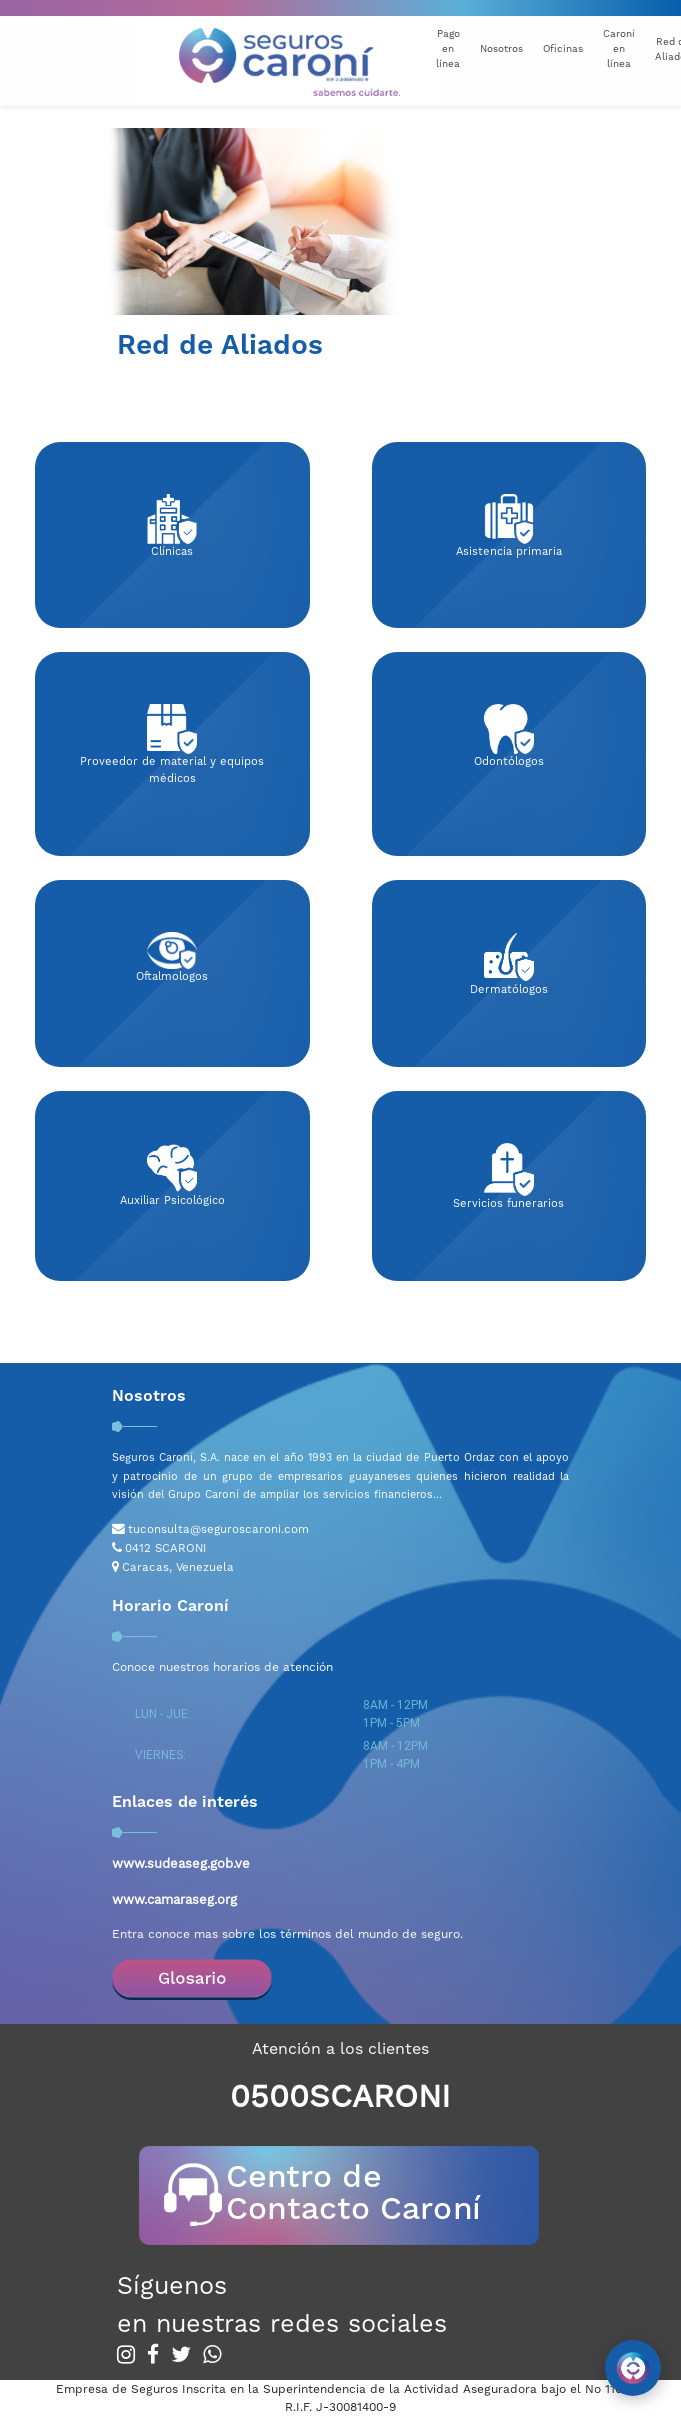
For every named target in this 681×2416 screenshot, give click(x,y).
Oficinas (563, 48)
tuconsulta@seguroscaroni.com (218, 1529)
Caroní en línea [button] (619, 48)
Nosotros (501, 48)
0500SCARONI (340, 2096)
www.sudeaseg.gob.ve (181, 1863)
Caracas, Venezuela (178, 1567)
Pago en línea (448, 48)
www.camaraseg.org (174, 1899)
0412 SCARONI (165, 1548)
